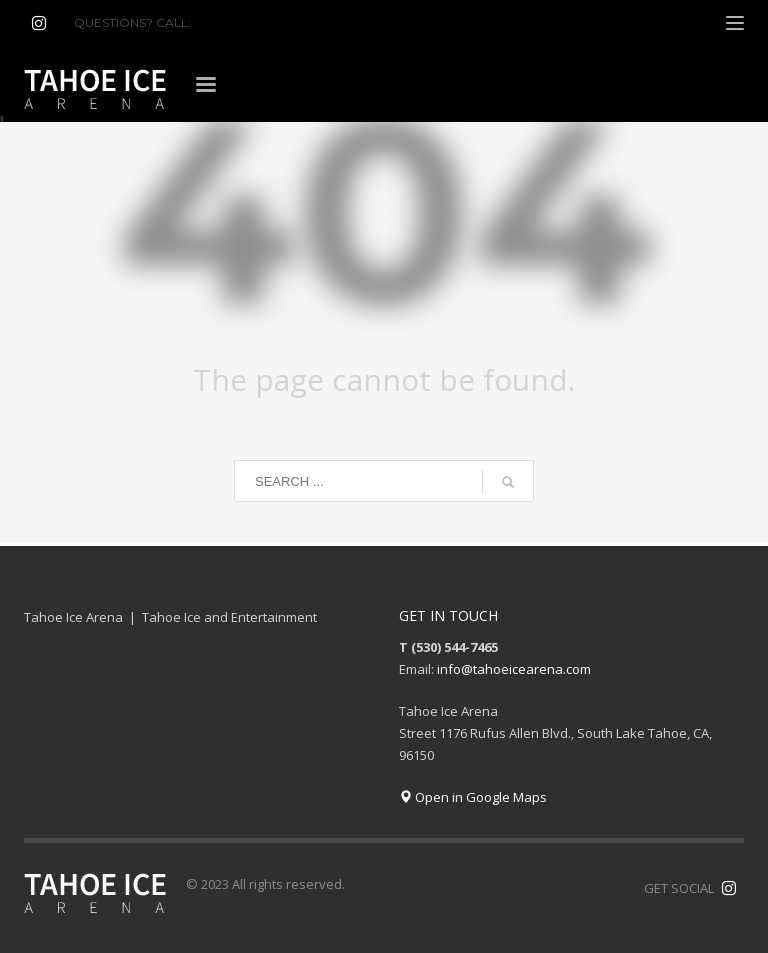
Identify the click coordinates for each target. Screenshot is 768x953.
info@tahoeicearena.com (514, 669)
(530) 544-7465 (242, 22)
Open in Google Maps (473, 797)
